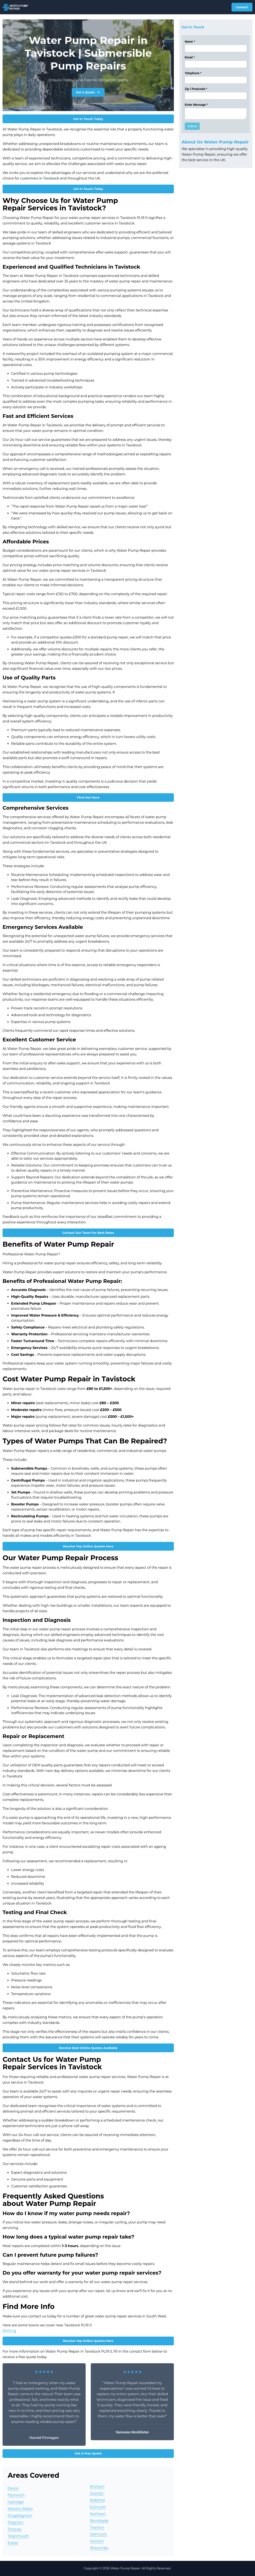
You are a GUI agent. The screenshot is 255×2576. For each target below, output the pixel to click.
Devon (13, 2488)
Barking (9, 2331)
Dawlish (97, 2493)
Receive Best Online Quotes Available (88, 2048)
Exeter (13, 2543)
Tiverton (97, 2527)
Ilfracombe (99, 2548)
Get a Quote (88, 92)
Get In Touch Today (88, 119)
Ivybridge (16, 2502)
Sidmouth (98, 2534)
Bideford (97, 2500)
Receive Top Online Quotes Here (88, 1546)
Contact (242, 7)
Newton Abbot (20, 2509)
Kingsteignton (20, 2516)
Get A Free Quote (88, 2453)
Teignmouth (18, 2536)
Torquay (14, 2529)
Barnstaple (99, 2521)
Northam (98, 2514)
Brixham (97, 2487)
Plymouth (16, 2495)
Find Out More (88, 797)
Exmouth (98, 2507)
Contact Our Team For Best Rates (88, 1233)
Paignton (15, 2522)
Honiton (97, 2541)
